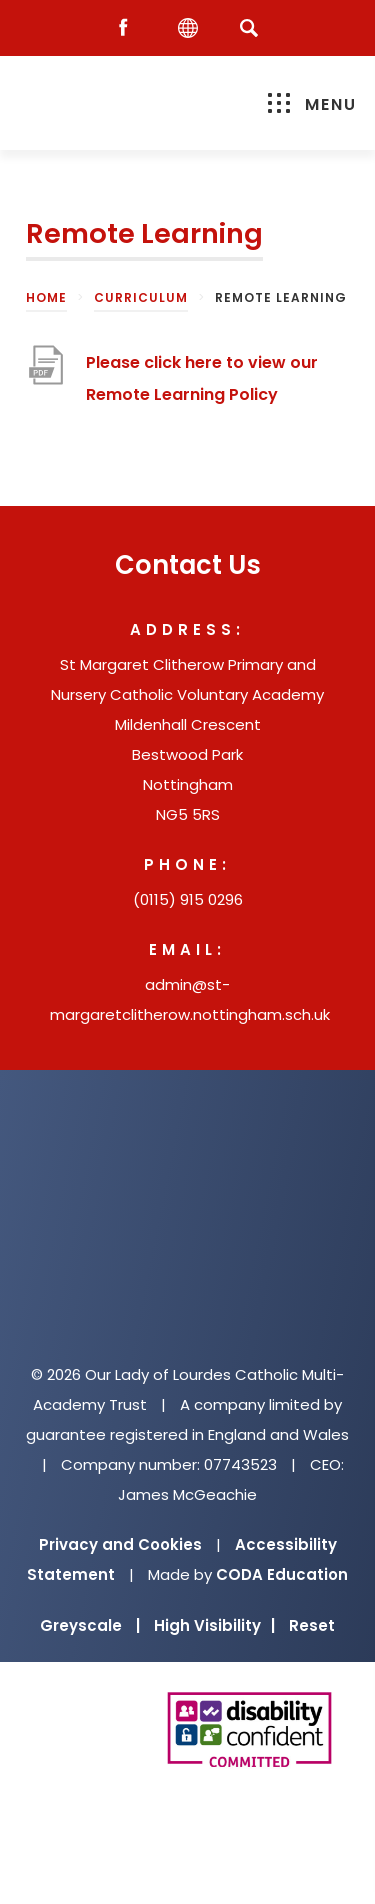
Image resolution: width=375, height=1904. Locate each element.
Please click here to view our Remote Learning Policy (202, 378)
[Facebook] (128, 28)
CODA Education (282, 1574)
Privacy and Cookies (120, 1544)
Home (46, 297)
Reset (312, 1625)
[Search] (249, 27)
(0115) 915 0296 (188, 899)
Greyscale (90, 1625)
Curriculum (141, 297)
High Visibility (214, 1625)
